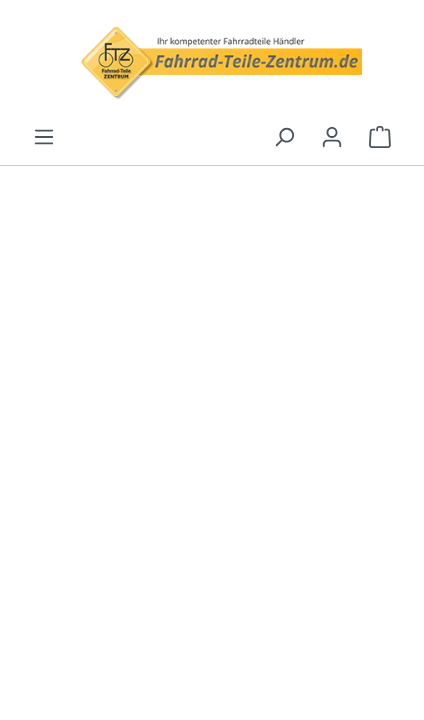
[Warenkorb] (380, 137)
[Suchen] (284, 137)
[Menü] (44, 137)
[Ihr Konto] (332, 137)
